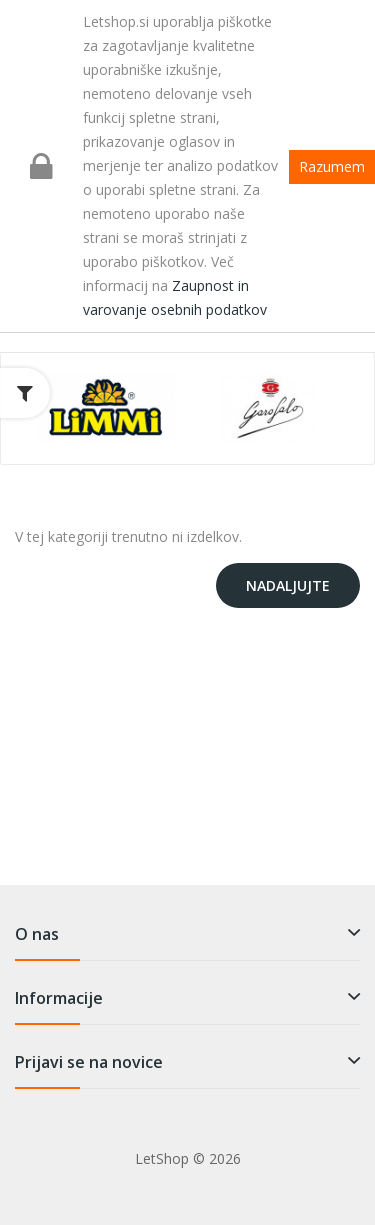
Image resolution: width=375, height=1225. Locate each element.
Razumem (332, 166)
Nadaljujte (288, 585)
